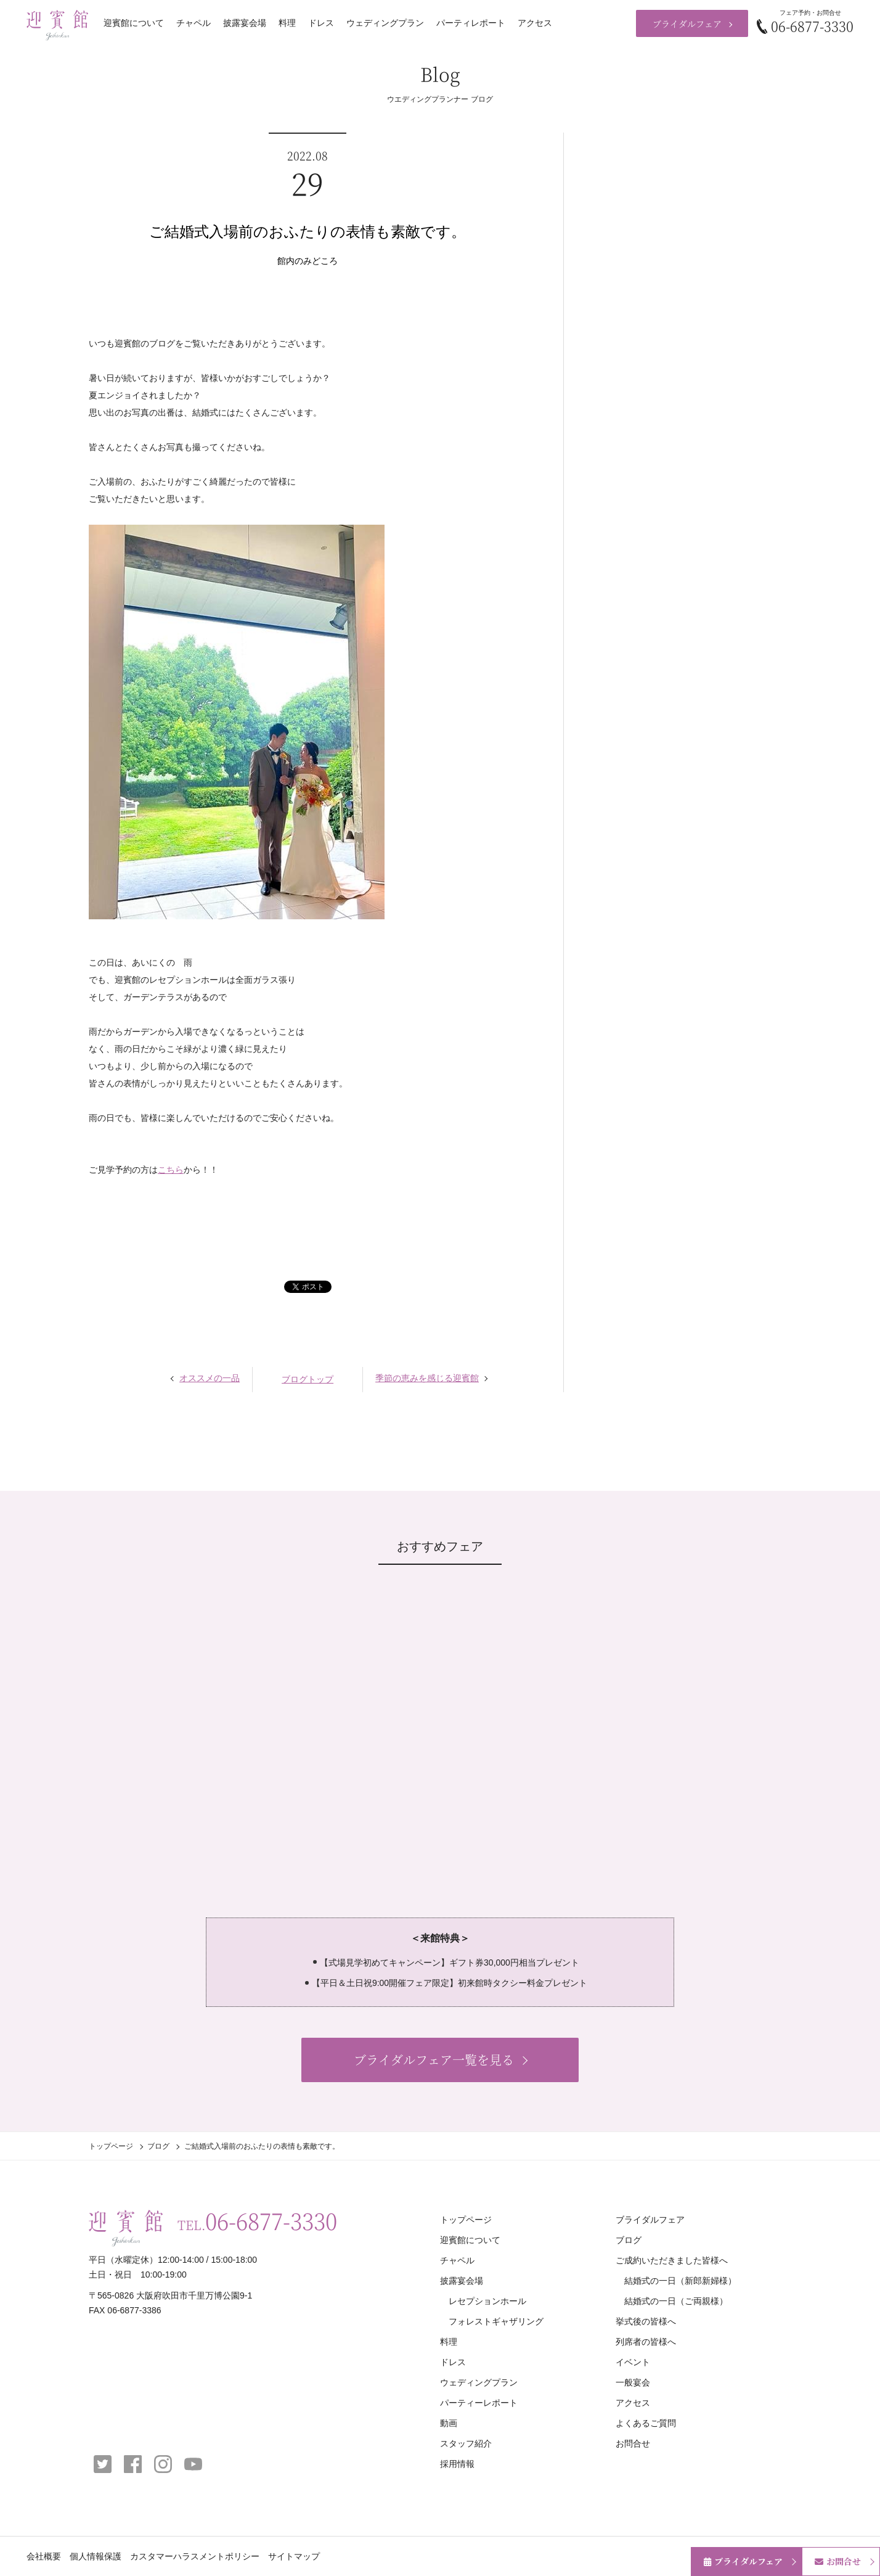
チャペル (193, 22)
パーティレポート (470, 22)
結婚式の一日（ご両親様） (676, 2301)
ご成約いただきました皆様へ (672, 2260)
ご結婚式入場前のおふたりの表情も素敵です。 (307, 231)
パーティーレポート (479, 2403)
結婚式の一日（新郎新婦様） (680, 2281)
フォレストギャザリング (496, 2321)
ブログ (158, 2146)
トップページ (111, 2146)
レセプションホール (487, 2301)
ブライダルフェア (687, 23)
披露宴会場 (244, 22)
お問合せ (633, 2443)
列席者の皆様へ (646, 2342)
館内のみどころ (307, 261)
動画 (448, 2423)
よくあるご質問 (646, 2423)
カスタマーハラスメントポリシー (194, 2556)
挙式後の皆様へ (646, 2321)
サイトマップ (294, 2556)
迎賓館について (134, 22)
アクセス (535, 22)
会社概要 (43, 2556)
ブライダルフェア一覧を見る (434, 2060)
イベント (633, 2362)
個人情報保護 (95, 2556)
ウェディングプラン (385, 22)
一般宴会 (633, 2382)
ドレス (321, 22)
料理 (287, 22)
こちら (171, 1170)
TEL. (257, 2221)
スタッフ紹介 (466, 2443)
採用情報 (457, 2464)
